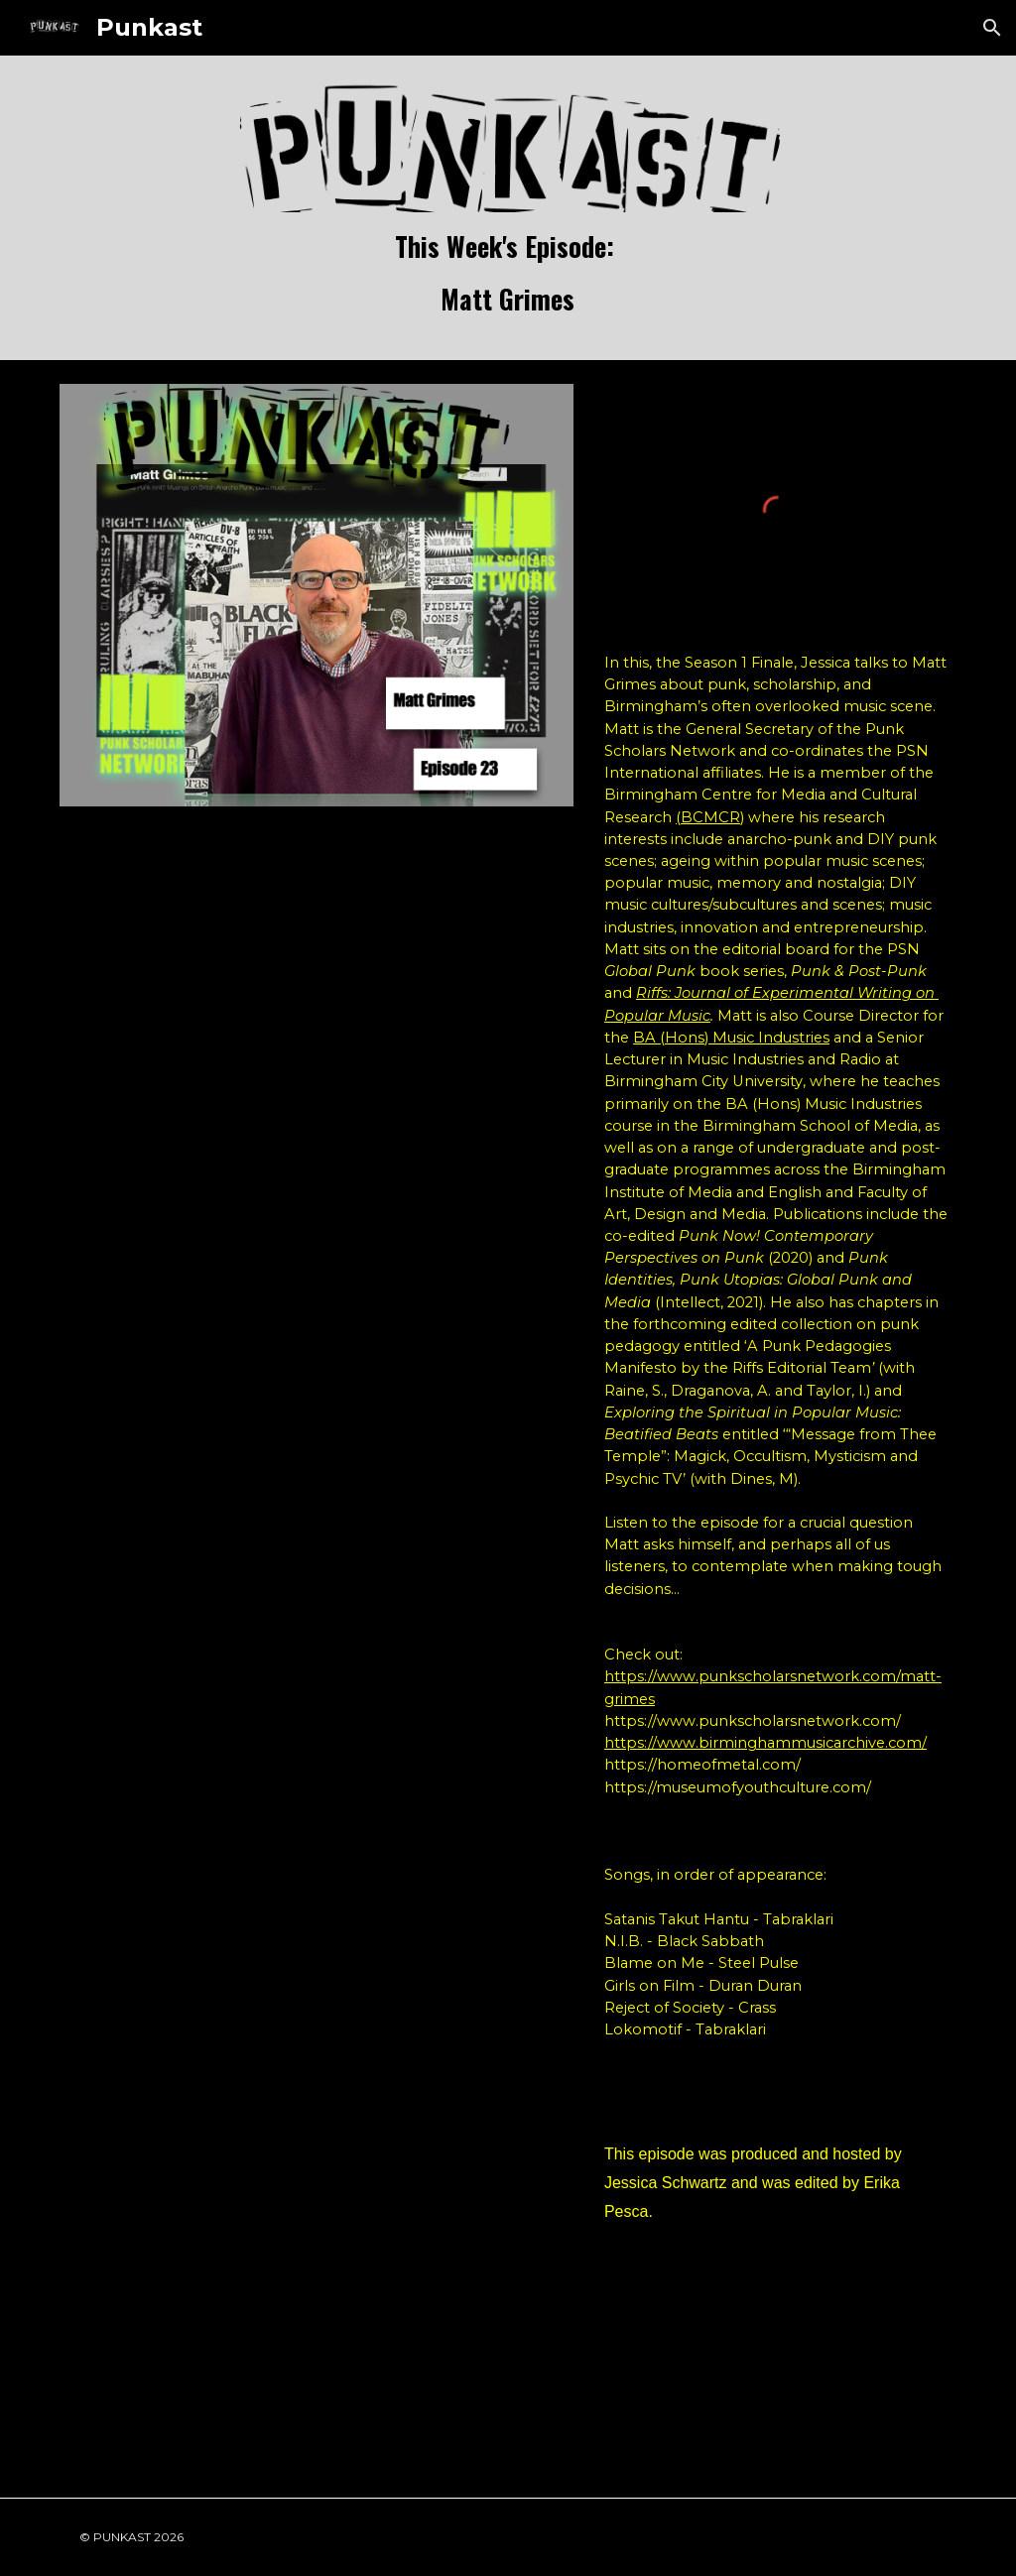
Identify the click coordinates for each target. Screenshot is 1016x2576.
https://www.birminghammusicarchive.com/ (765, 1743)
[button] (992, 28)
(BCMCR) (710, 817)
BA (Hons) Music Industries (731, 1037)
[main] (507, 274)
